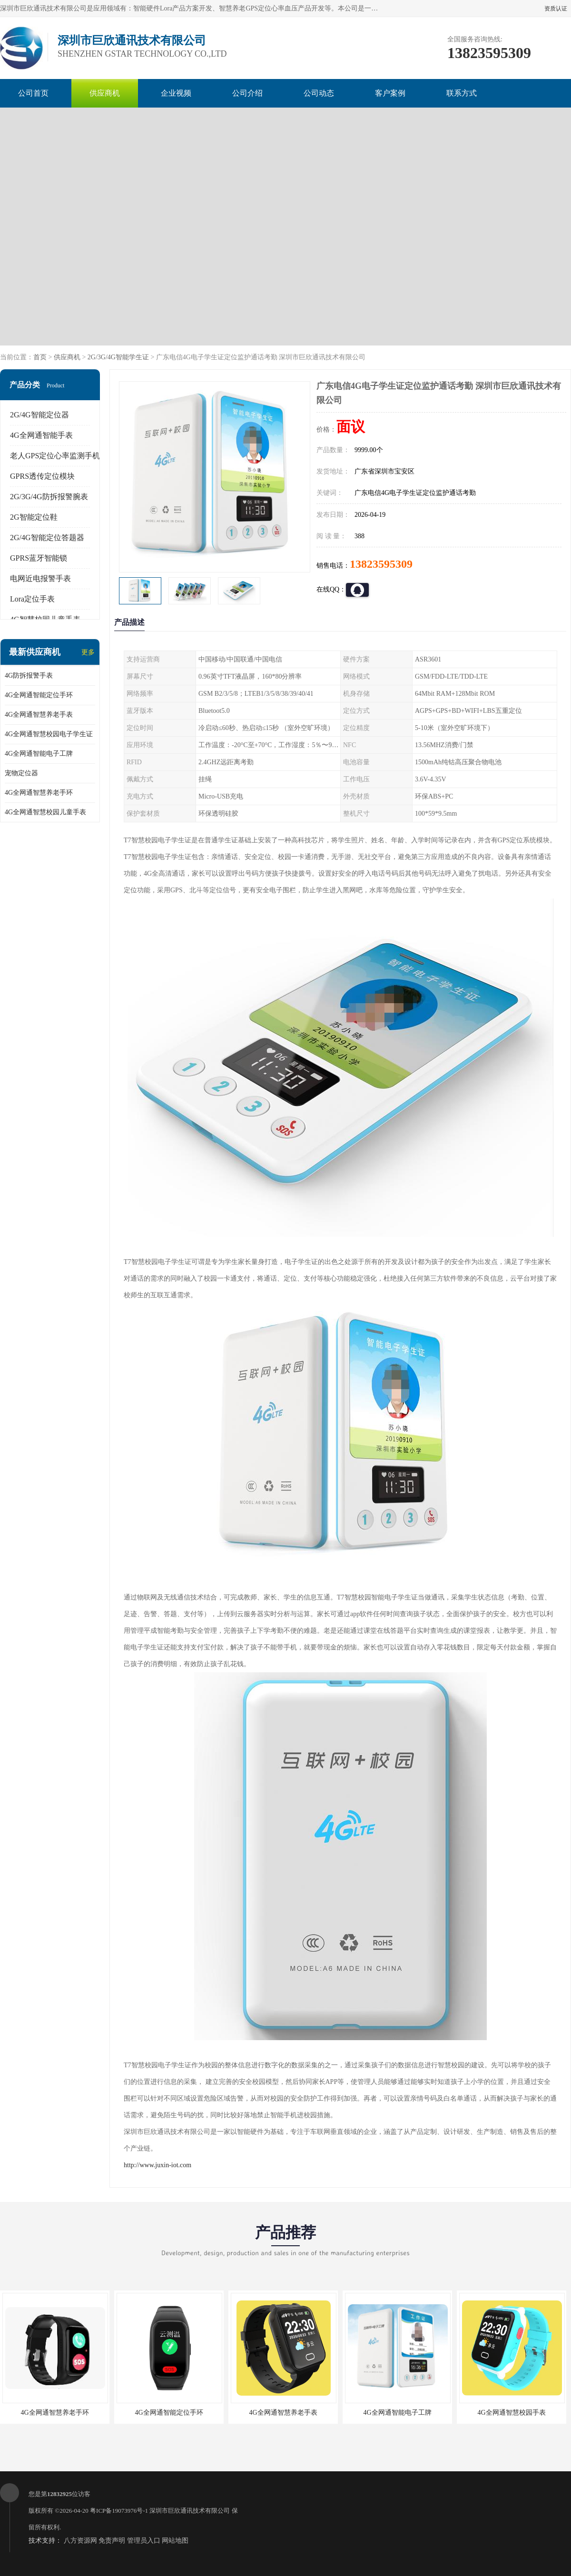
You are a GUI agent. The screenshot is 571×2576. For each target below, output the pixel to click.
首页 (40, 357)
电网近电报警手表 (40, 578)
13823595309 (381, 564)
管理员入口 (143, 2540)
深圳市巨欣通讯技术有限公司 (189, 2510)
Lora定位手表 (32, 599)
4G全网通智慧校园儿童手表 (45, 812)
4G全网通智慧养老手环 (39, 792)
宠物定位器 (21, 773)
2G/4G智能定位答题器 (47, 537)
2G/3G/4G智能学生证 (118, 357)
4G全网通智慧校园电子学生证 (49, 734)
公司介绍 (247, 93)
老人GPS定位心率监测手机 (55, 456)
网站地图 (175, 2540)
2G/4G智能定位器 (39, 415)
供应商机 (104, 93)
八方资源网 (80, 2540)
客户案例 (390, 93)
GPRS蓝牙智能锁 (38, 558)
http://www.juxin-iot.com (157, 2165)
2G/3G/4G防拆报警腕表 (49, 497)
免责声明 (111, 2540)
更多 (88, 652)
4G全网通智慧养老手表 (39, 714)
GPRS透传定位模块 (42, 476)
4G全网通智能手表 (41, 435)
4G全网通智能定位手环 (39, 695)
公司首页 (33, 93)
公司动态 (319, 93)
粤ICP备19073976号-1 (119, 2510)
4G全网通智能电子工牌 (39, 753)
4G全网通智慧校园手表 (511, 2412)
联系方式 (461, 93)
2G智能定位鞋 (34, 517)
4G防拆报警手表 (29, 675)
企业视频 (176, 93)
